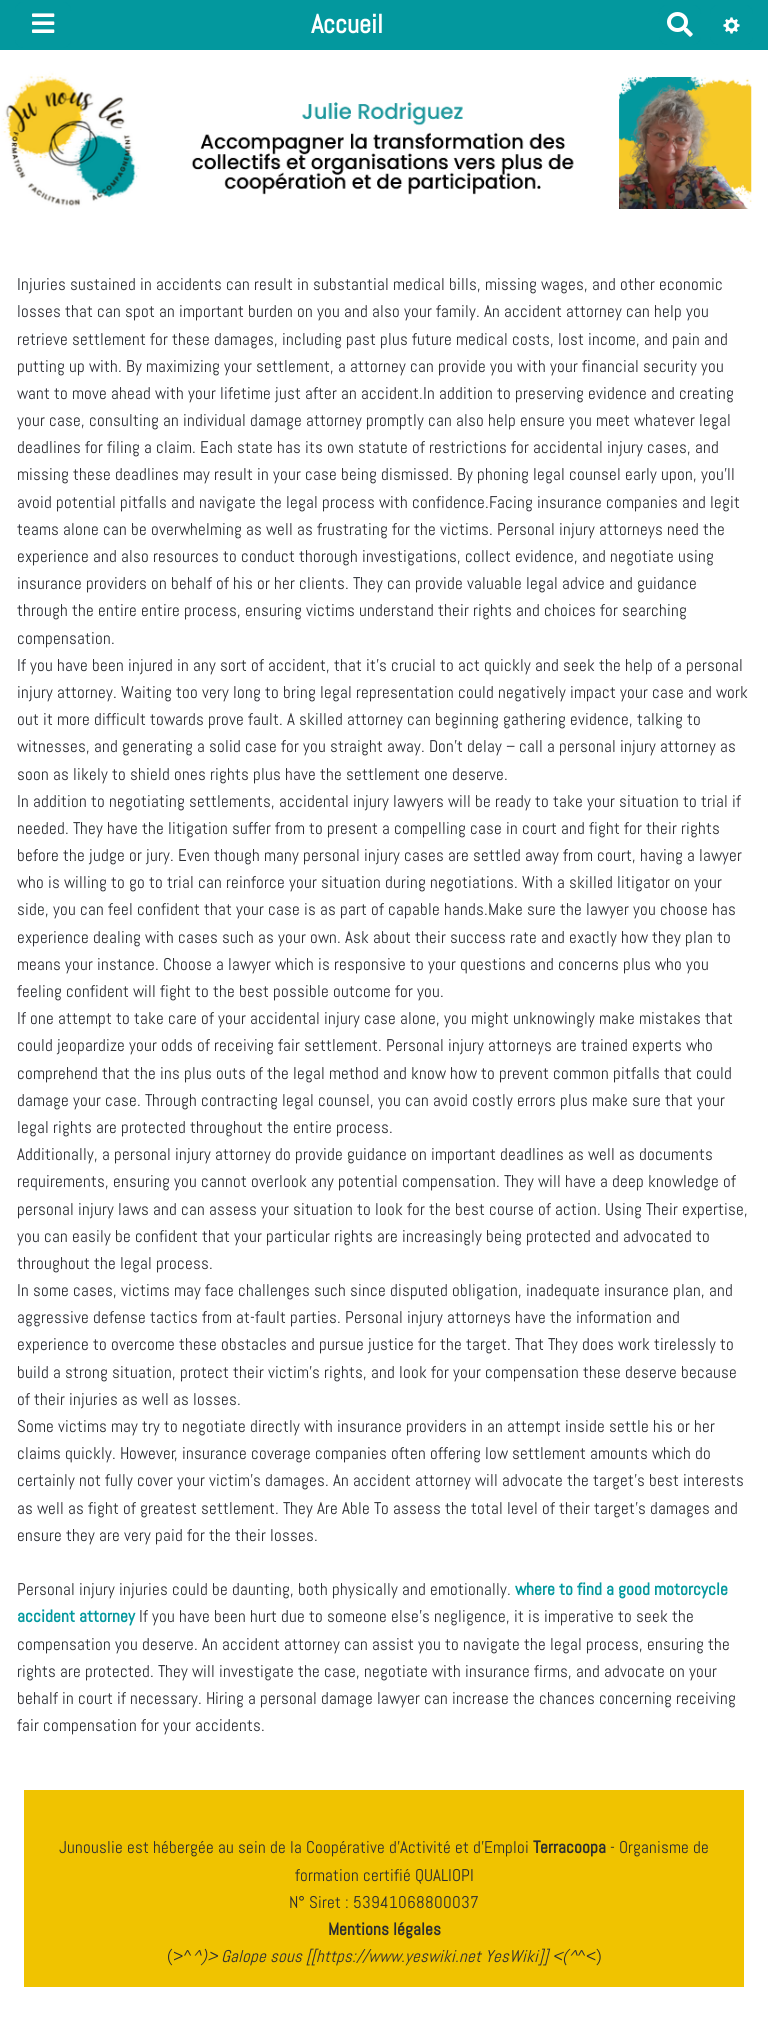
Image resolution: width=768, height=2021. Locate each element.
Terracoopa (571, 1847)
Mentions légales (384, 1929)
